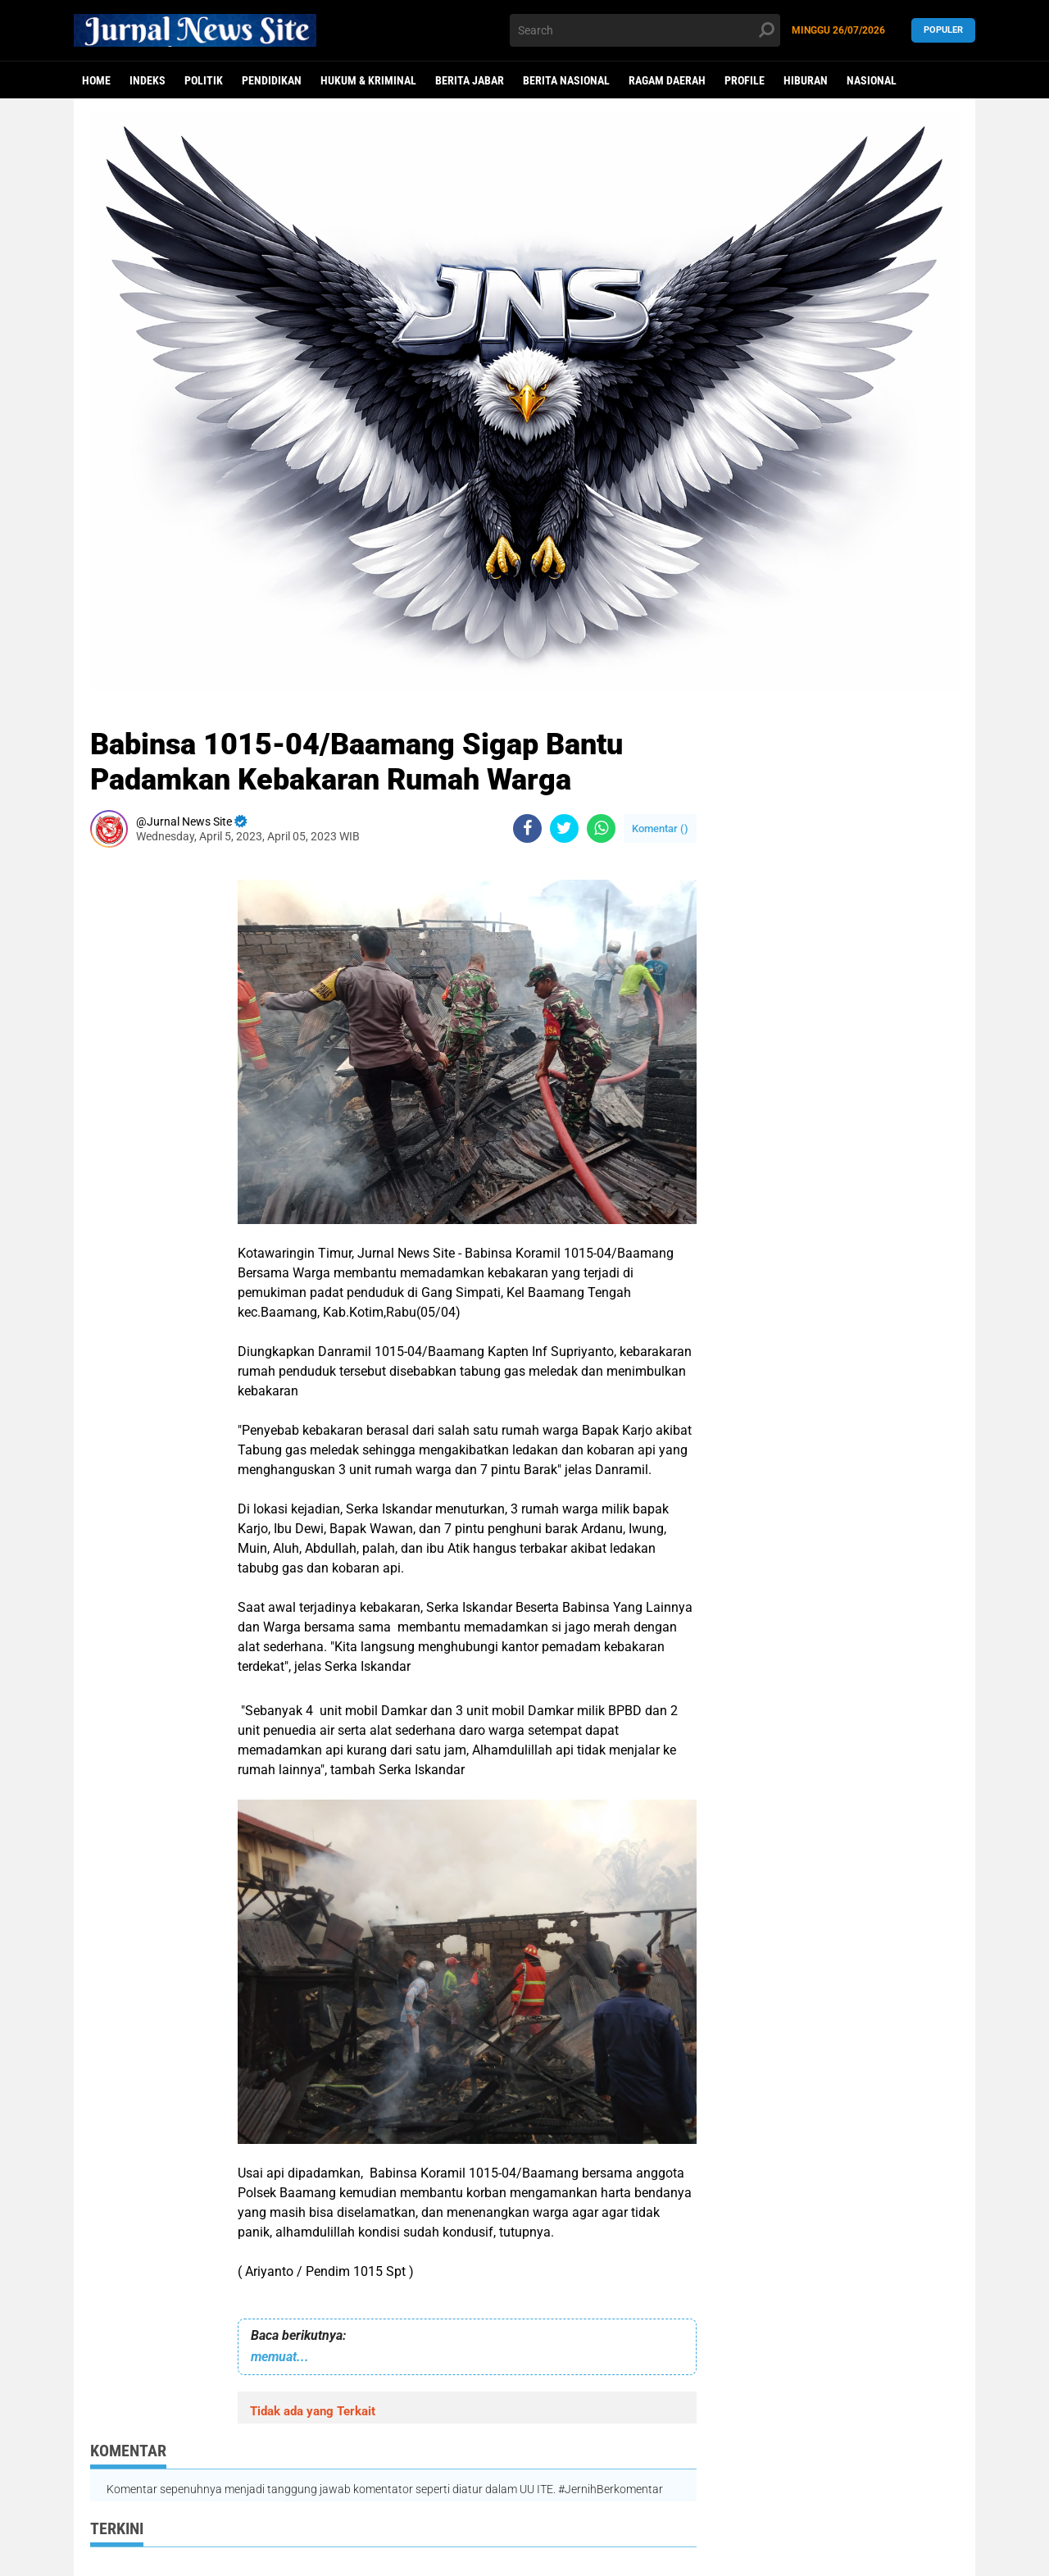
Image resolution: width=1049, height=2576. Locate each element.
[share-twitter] (564, 828)
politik (203, 80)
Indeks (147, 80)
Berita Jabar (469, 80)
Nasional (872, 80)
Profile (744, 80)
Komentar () (660, 828)
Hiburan (805, 80)
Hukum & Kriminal (368, 80)
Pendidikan (272, 80)
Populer (943, 30)
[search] (645, 30)
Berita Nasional (566, 80)
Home (96, 80)
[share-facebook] (527, 828)
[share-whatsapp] (601, 828)
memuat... (280, 2356)
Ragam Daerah (667, 80)
